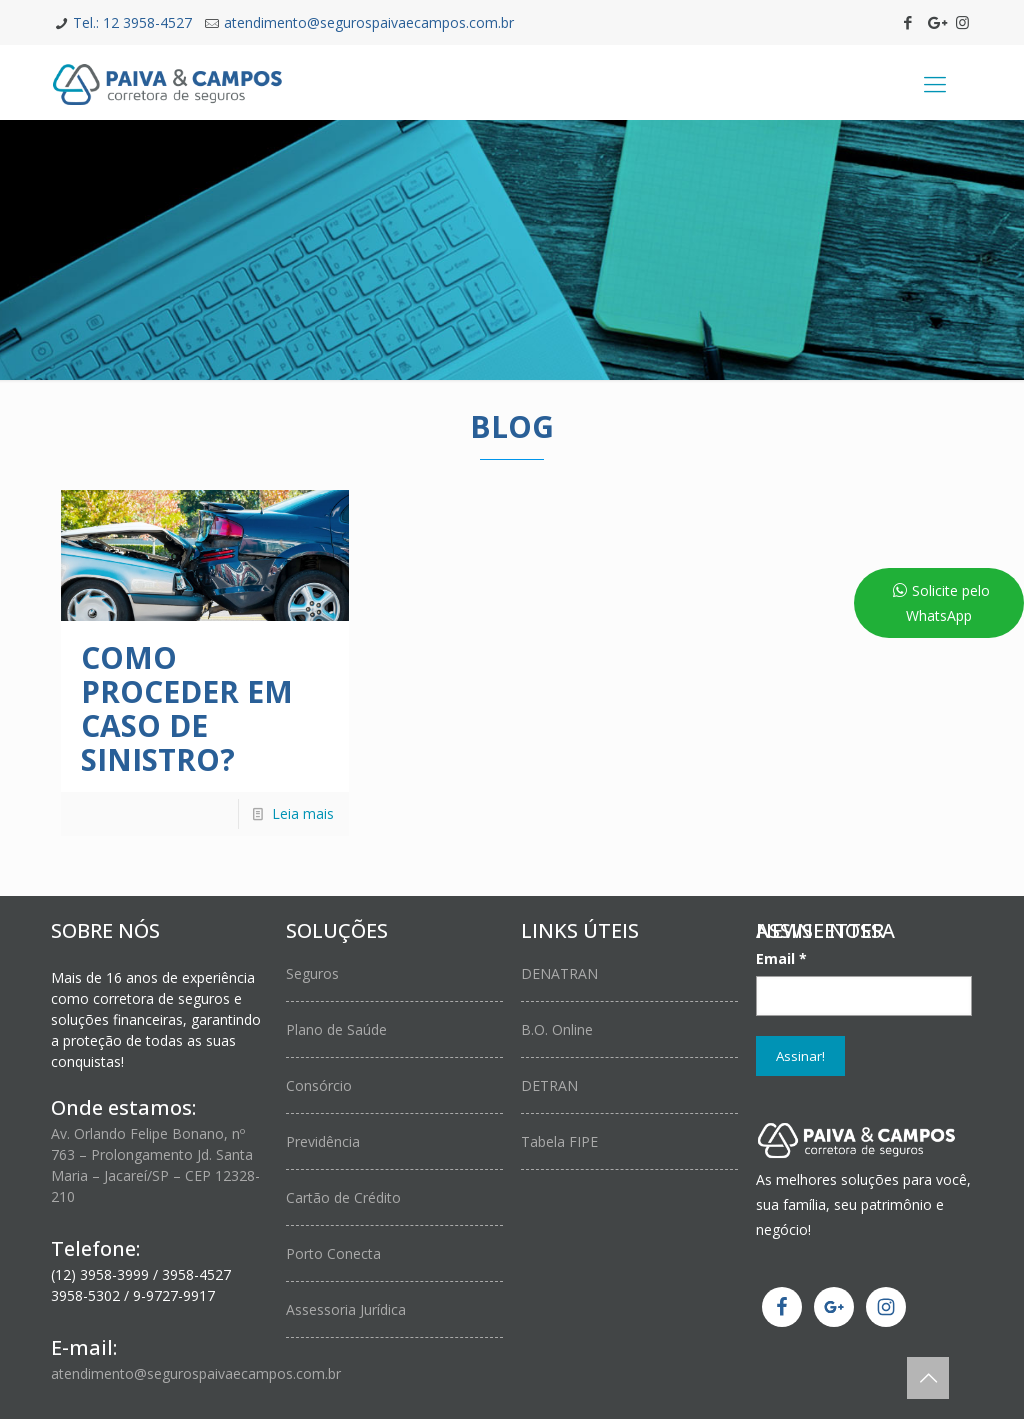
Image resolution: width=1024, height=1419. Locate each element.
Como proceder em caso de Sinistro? (187, 708)
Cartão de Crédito (343, 1197)
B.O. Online (557, 1029)
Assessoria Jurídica (346, 1309)
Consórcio (319, 1085)
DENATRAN (559, 973)
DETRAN (549, 1085)
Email (781, 958)
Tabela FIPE (559, 1141)
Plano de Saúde (336, 1029)
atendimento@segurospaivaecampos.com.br (369, 22)
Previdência (323, 1141)
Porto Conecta (333, 1253)
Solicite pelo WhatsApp (948, 603)
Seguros (312, 973)
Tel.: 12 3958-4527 (132, 22)
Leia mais (303, 813)
